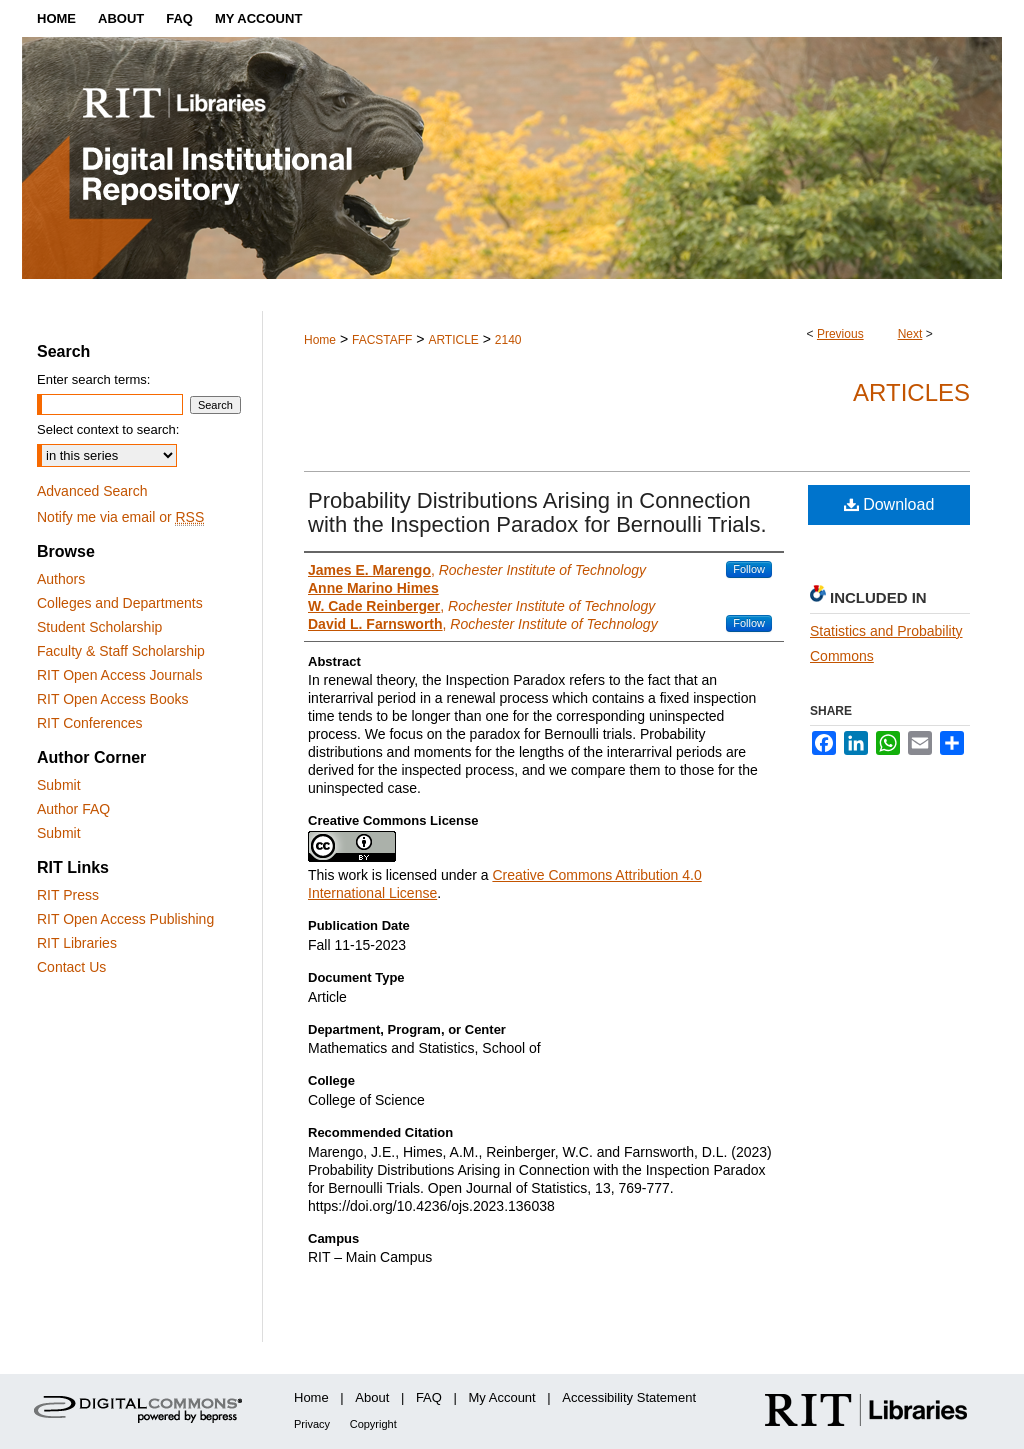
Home (320, 340)
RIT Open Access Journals (119, 675)
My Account (502, 1397)
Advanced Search (92, 491)
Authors (61, 579)
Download (889, 504)
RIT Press (68, 895)
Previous (840, 334)
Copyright (373, 1424)
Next (910, 334)
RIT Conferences (90, 723)
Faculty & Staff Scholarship (121, 651)
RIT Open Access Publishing (125, 919)
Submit (59, 785)
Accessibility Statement (629, 1397)
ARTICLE (453, 340)
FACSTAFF (382, 340)
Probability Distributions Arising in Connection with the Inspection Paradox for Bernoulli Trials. (537, 512)
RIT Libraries (77, 943)
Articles (911, 392)
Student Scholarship (99, 627)
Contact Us (71, 967)
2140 (508, 340)
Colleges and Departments (120, 603)
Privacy (312, 1424)
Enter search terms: (93, 379)
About (372, 1397)
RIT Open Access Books (112, 699)
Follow (749, 569)
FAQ (429, 1397)
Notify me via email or (120, 517)
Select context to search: (108, 429)
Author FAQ (73, 809)
